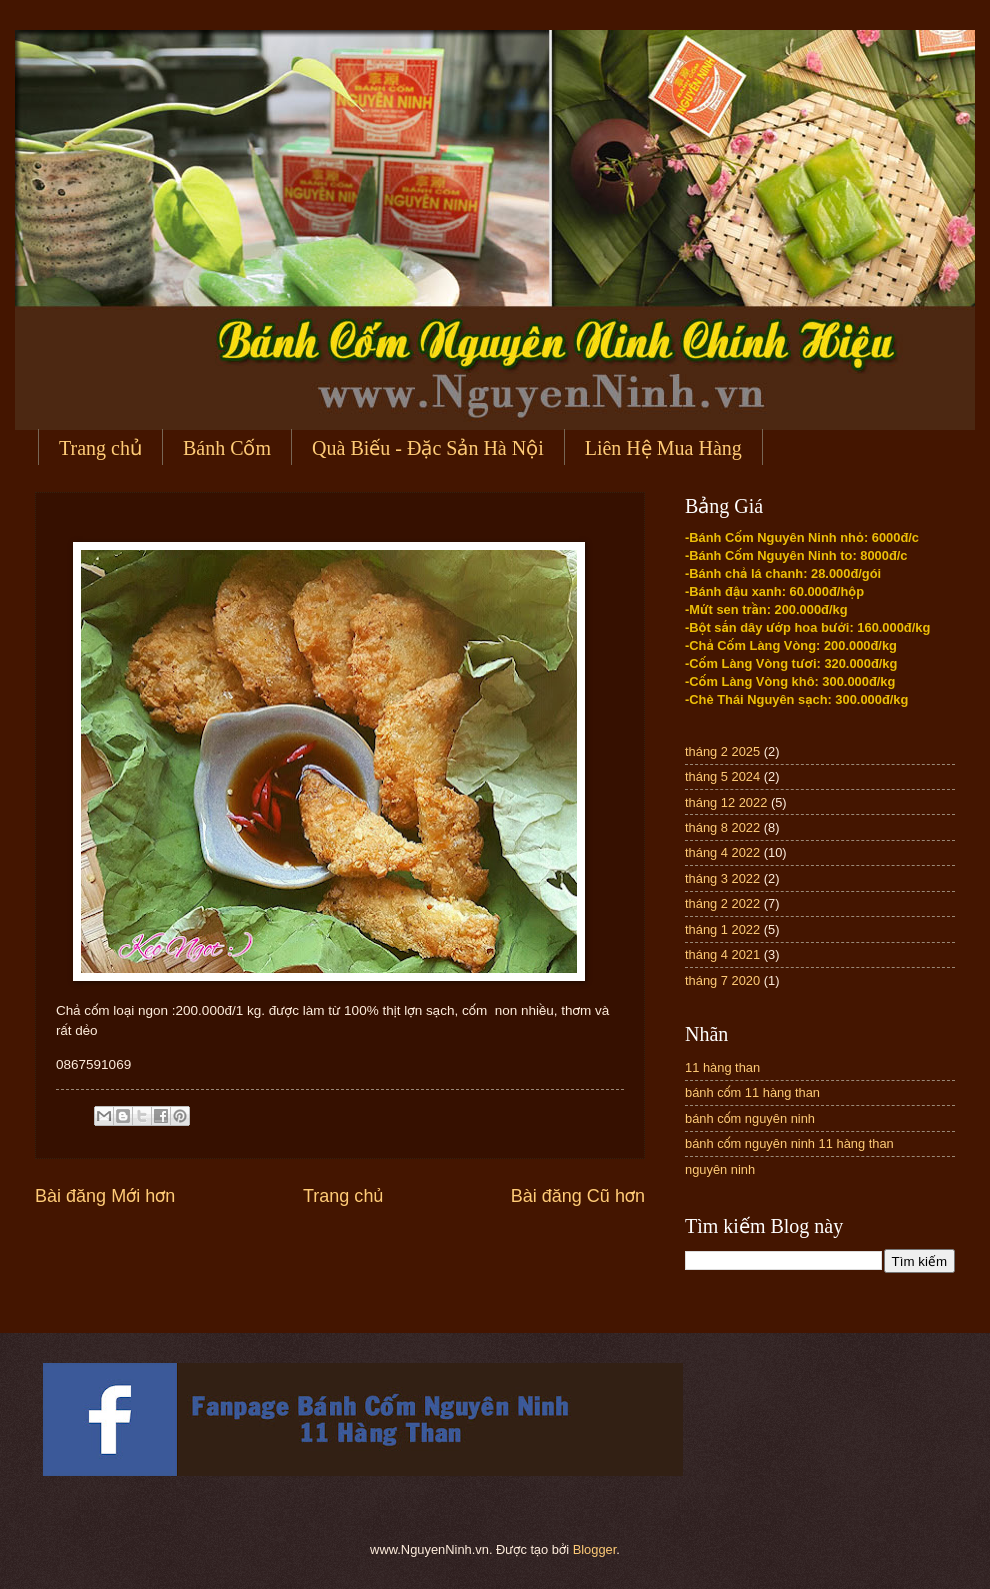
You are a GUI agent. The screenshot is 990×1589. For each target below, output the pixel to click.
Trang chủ (100, 448)
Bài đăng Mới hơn (105, 1196)
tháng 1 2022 (722, 929)
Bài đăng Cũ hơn (578, 1196)
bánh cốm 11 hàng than (752, 1092)
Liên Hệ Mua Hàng (663, 448)
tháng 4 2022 (722, 852)
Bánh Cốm (227, 448)
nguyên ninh (720, 1169)
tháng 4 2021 (722, 954)
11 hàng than (722, 1067)
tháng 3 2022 (722, 878)
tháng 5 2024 (722, 776)
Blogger (595, 1549)
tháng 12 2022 (726, 802)
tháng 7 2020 (722, 980)
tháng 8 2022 (722, 827)
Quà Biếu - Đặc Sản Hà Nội (428, 448)
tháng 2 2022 (722, 903)
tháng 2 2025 (722, 751)
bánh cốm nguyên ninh (750, 1118)
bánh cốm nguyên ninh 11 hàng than (789, 1143)
